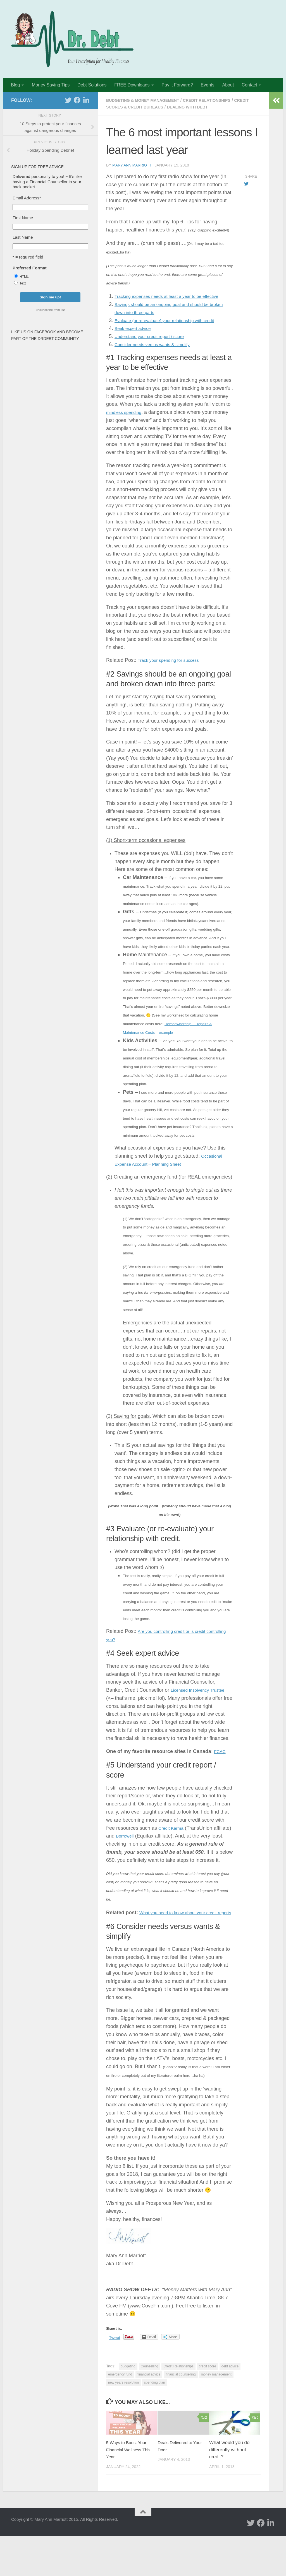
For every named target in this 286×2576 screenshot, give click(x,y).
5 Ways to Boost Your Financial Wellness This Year (128, 2489)
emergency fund (120, 2414)
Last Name (23, 237)
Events (207, 85)
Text (23, 283)
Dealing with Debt (215, 107)
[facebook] (77, 100)
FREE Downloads (131, 85)
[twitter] (68, 100)
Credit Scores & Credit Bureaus (147, 107)
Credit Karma (173, 1852)
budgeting (128, 2406)
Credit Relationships (219, 100)
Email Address (27, 197)
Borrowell (145, 1860)
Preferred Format (30, 267)
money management (216, 2414)
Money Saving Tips (51, 85)
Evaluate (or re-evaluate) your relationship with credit (173, 328)
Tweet (115, 2377)
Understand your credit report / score (155, 344)
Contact (249, 85)
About (228, 85)
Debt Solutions (91, 85)
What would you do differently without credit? (229, 2489)
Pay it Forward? (177, 85)
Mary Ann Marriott (133, 165)
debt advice (230, 2406)
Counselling (149, 2406)
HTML (24, 277)
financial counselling (181, 2414)
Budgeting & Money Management (147, 100)
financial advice (148, 2414)
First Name (23, 217)
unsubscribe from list (50, 310)
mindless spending (127, 420)
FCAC (221, 1775)
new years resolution (123, 2422)
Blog (15, 85)
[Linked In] (86, 100)
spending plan (154, 2422)
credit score (207, 2406)
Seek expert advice (136, 336)
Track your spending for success (174, 676)
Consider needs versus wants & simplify (159, 352)
